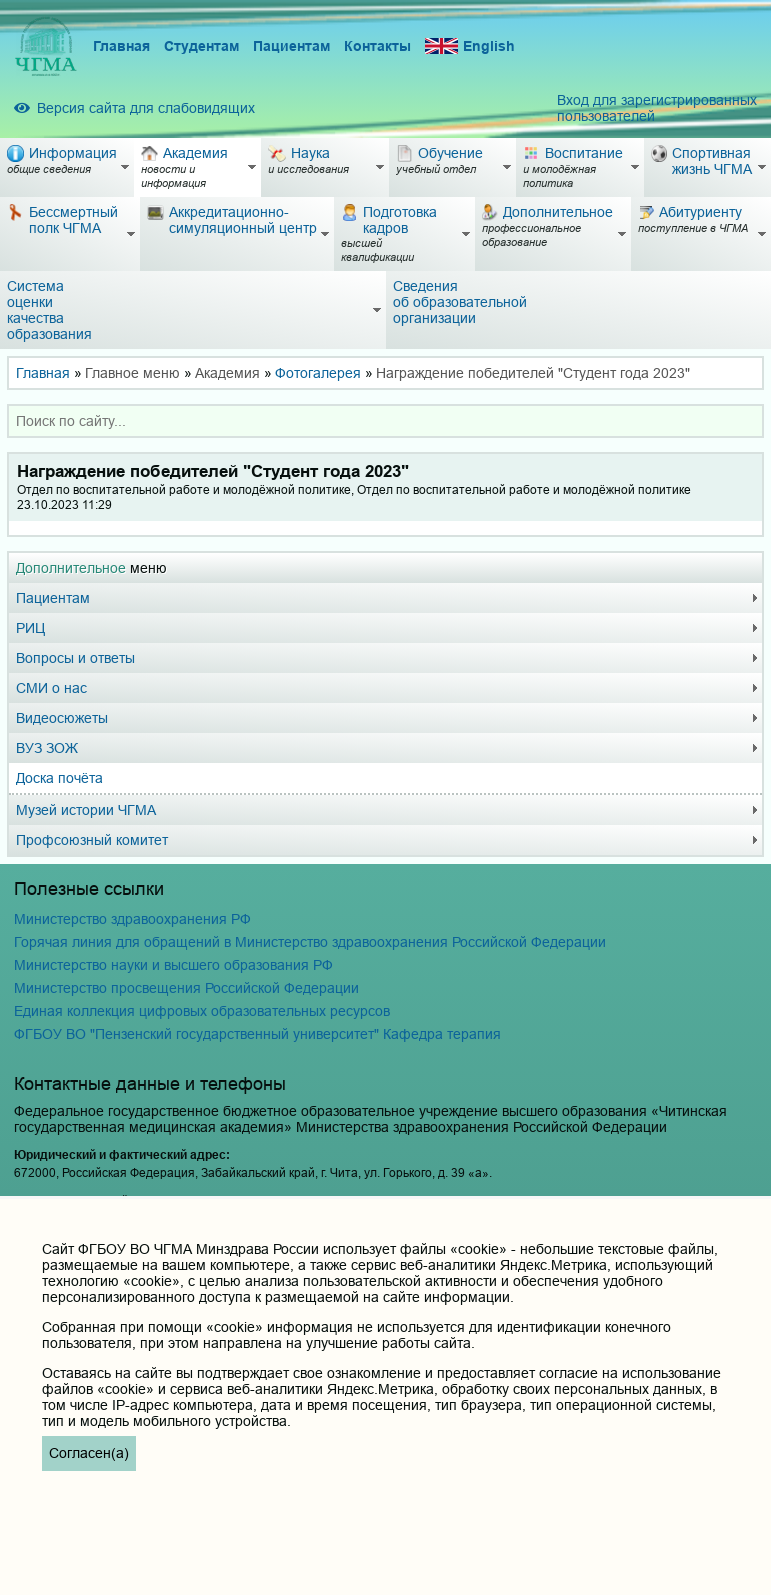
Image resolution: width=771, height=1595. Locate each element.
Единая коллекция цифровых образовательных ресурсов (202, 1011)
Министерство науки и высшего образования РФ (173, 965)
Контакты (377, 46)
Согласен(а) (89, 1453)
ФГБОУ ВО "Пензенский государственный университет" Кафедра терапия (257, 1034)
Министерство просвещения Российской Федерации (186, 988)
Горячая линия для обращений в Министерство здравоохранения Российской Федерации (310, 942)
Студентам (201, 46)
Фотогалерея (318, 373)
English (470, 46)
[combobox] (385, 421)
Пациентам (291, 46)
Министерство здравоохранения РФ (132, 919)
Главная (121, 46)
